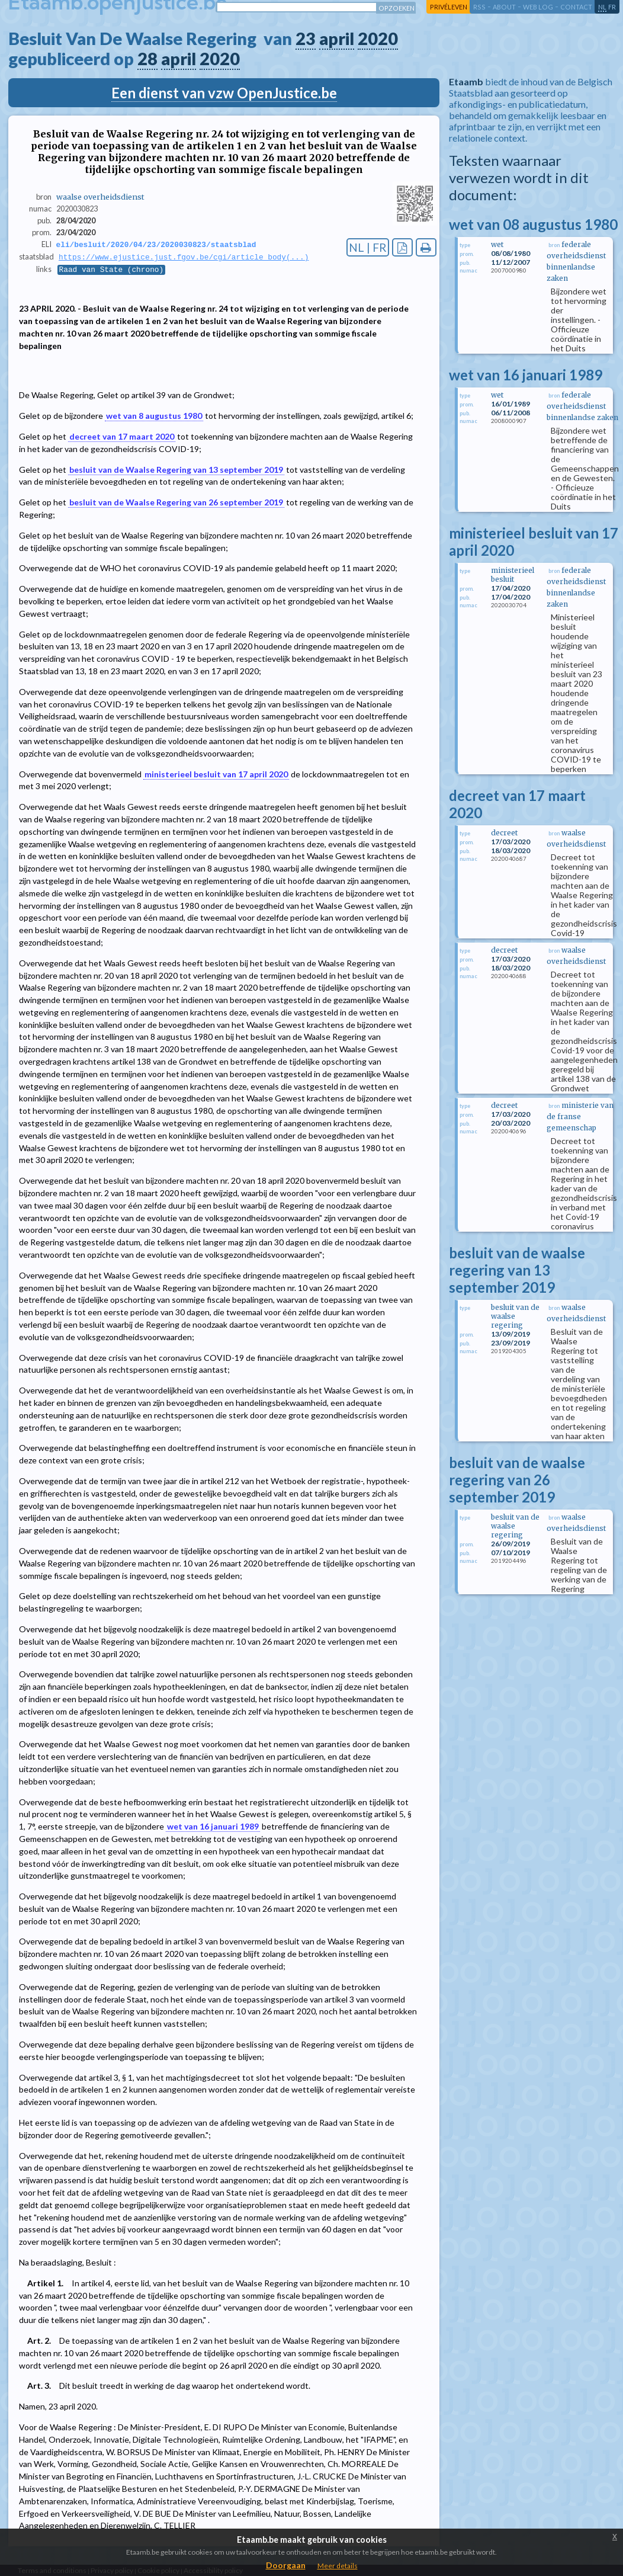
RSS (479, 7)
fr (612, 7)
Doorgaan (286, 2565)
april (336, 38)
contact (576, 7)
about (504, 7)
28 (147, 59)
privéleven (448, 7)
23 (306, 38)
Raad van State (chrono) (111, 270)
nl (602, 7)
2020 (378, 38)
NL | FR (368, 247)
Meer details (337, 2565)
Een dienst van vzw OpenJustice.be (224, 92)
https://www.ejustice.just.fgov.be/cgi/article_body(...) (184, 257)
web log (538, 7)
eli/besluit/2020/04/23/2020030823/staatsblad (156, 244)
